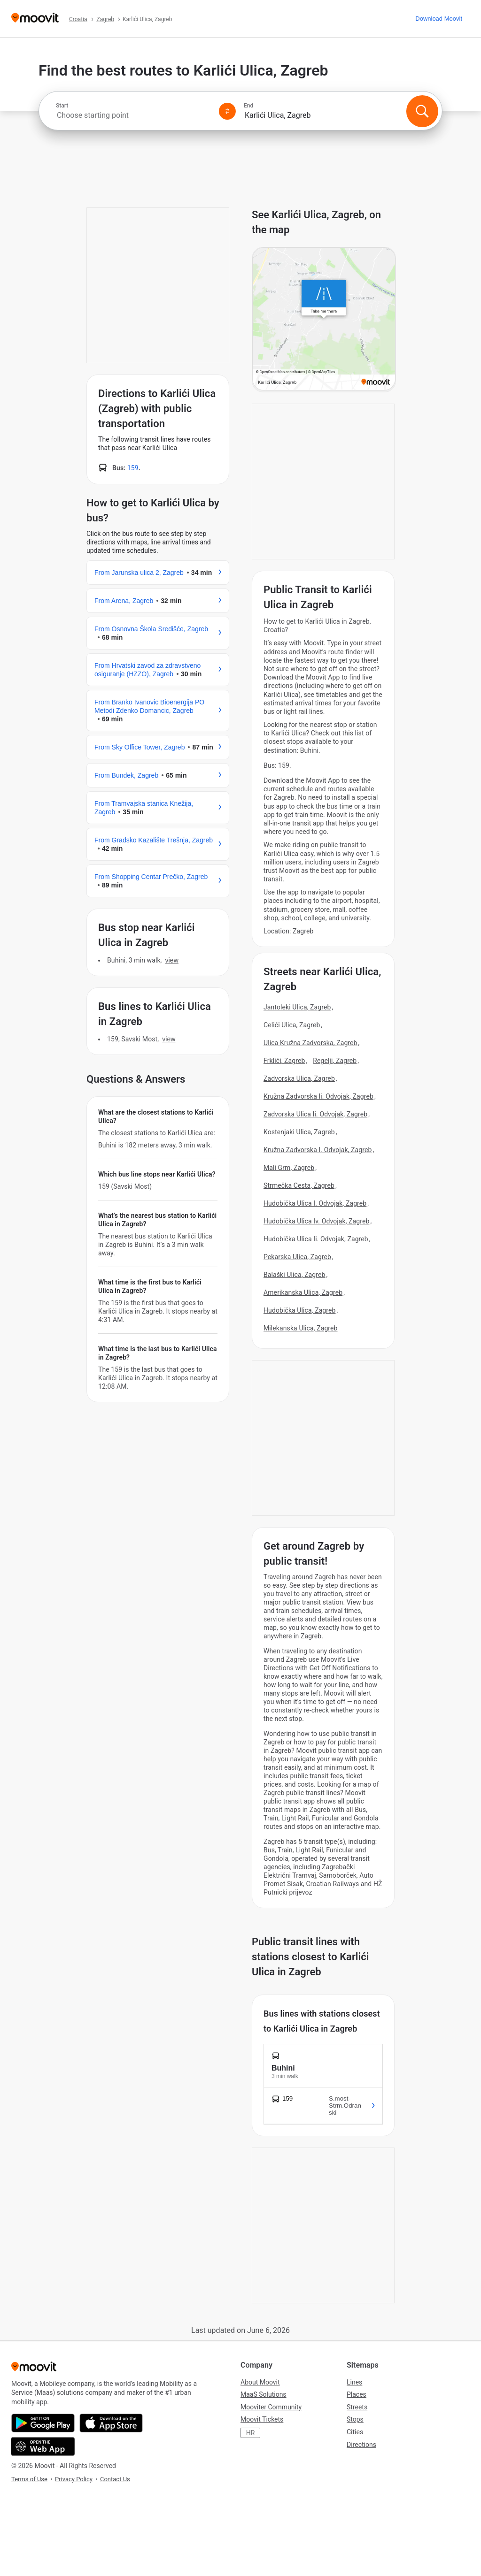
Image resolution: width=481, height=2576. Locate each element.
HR (250, 2433)
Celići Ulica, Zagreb (292, 1025)
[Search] (422, 111)
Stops (355, 2419)
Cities (355, 2432)
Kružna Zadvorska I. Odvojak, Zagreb (318, 1150)
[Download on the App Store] (111, 2423)
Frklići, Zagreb (284, 1060)
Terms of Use (29, 2479)
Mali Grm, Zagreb (289, 1167)
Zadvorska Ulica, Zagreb (299, 1078)
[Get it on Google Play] (43, 2423)
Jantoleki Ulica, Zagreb (297, 1007)
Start (62, 105)
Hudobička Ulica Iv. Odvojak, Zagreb (316, 1221)
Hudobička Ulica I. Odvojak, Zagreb (315, 1203)
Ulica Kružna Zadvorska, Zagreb (310, 1043)
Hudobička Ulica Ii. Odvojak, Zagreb (316, 1239)
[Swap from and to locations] (227, 111)
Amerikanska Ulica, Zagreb (303, 1292)
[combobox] (133, 115)
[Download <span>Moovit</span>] (439, 18)
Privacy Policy (74, 2479)
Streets (357, 2407)
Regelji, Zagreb (335, 1060)
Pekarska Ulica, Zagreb (297, 1257)
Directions (361, 2444)
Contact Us (115, 2479)
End (248, 105)
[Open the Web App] (43, 2446)
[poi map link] (324, 319)
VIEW (171, 960)
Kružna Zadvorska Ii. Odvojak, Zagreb (318, 1096)
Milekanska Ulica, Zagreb (301, 1328)
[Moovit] (35, 18)
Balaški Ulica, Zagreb (295, 1274)
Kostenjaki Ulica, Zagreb (299, 1132)
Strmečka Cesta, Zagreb (299, 1185)
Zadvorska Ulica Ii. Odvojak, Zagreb (315, 1114)
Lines (354, 2382)
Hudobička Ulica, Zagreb (300, 1310)
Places (356, 2394)
